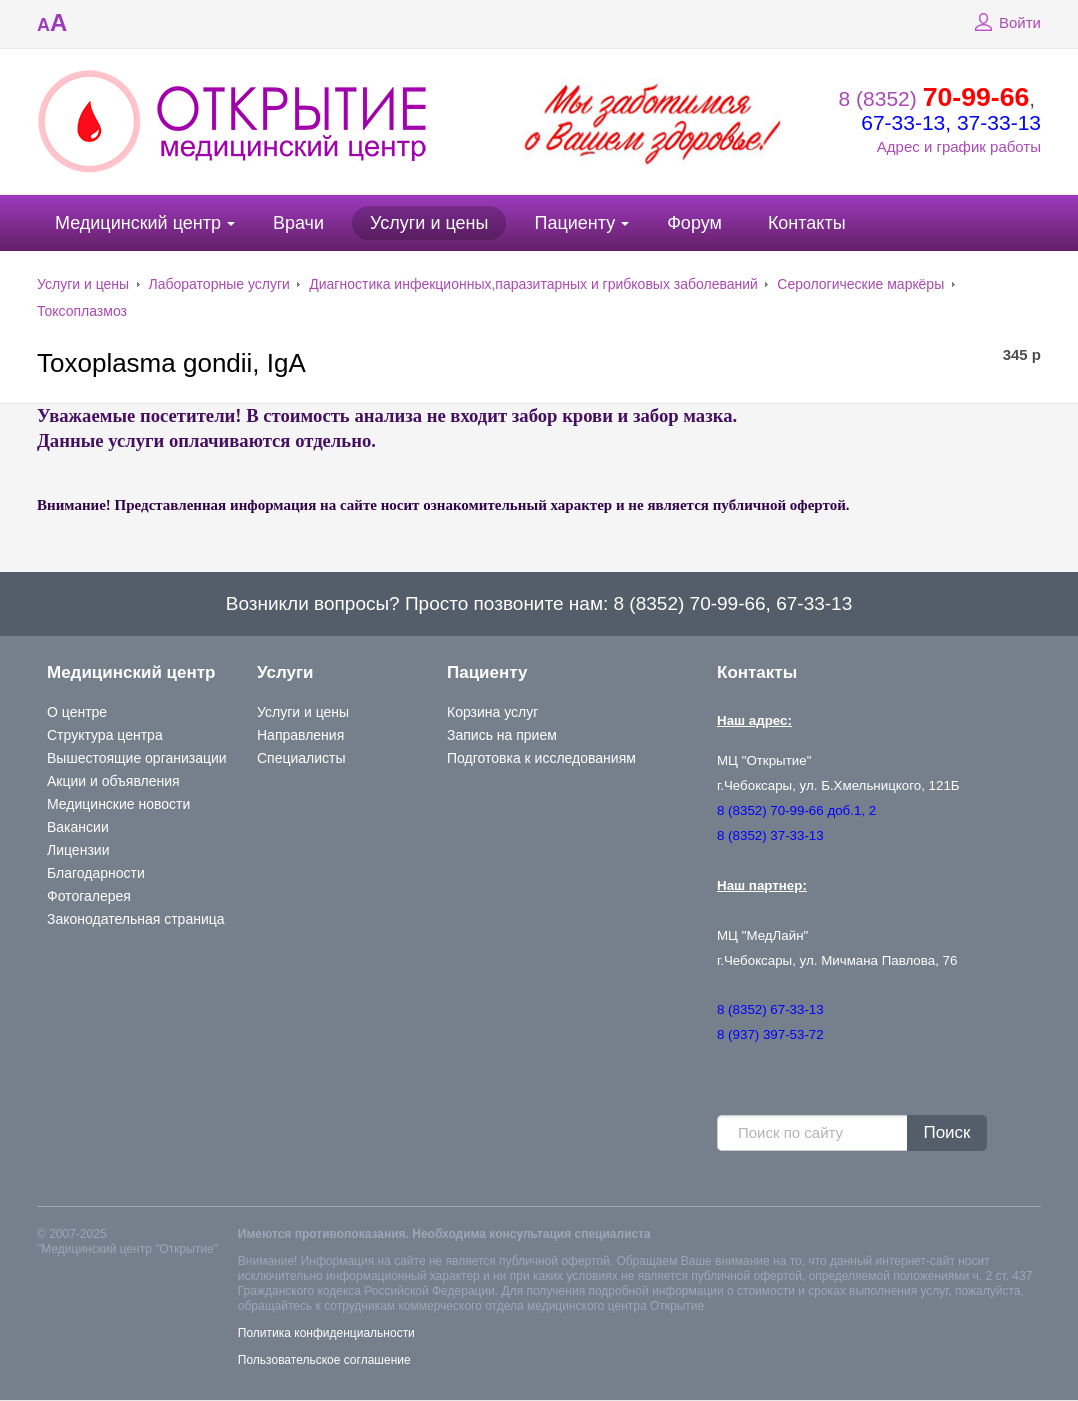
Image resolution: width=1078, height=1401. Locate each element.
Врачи (298, 223)
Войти (1005, 23)
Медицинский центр (138, 223)
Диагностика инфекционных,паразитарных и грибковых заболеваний (533, 284)
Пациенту (574, 223)
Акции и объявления (113, 781)
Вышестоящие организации (137, 758)
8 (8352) (934, 98)
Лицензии (78, 850)
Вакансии (78, 827)
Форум (694, 223)
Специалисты (301, 758)
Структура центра (105, 735)
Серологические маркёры (860, 284)
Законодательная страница (136, 919)
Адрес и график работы (959, 146)
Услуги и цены (429, 223)
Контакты (807, 223)
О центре (77, 712)
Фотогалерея (89, 896)
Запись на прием (502, 735)
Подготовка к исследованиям (541, 758)
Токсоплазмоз (82, 311)
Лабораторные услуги (219, 284)
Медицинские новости (118, 804)
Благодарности (96, 873)
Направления (300, 735)
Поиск (946, 1132)
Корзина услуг (492, 712)
